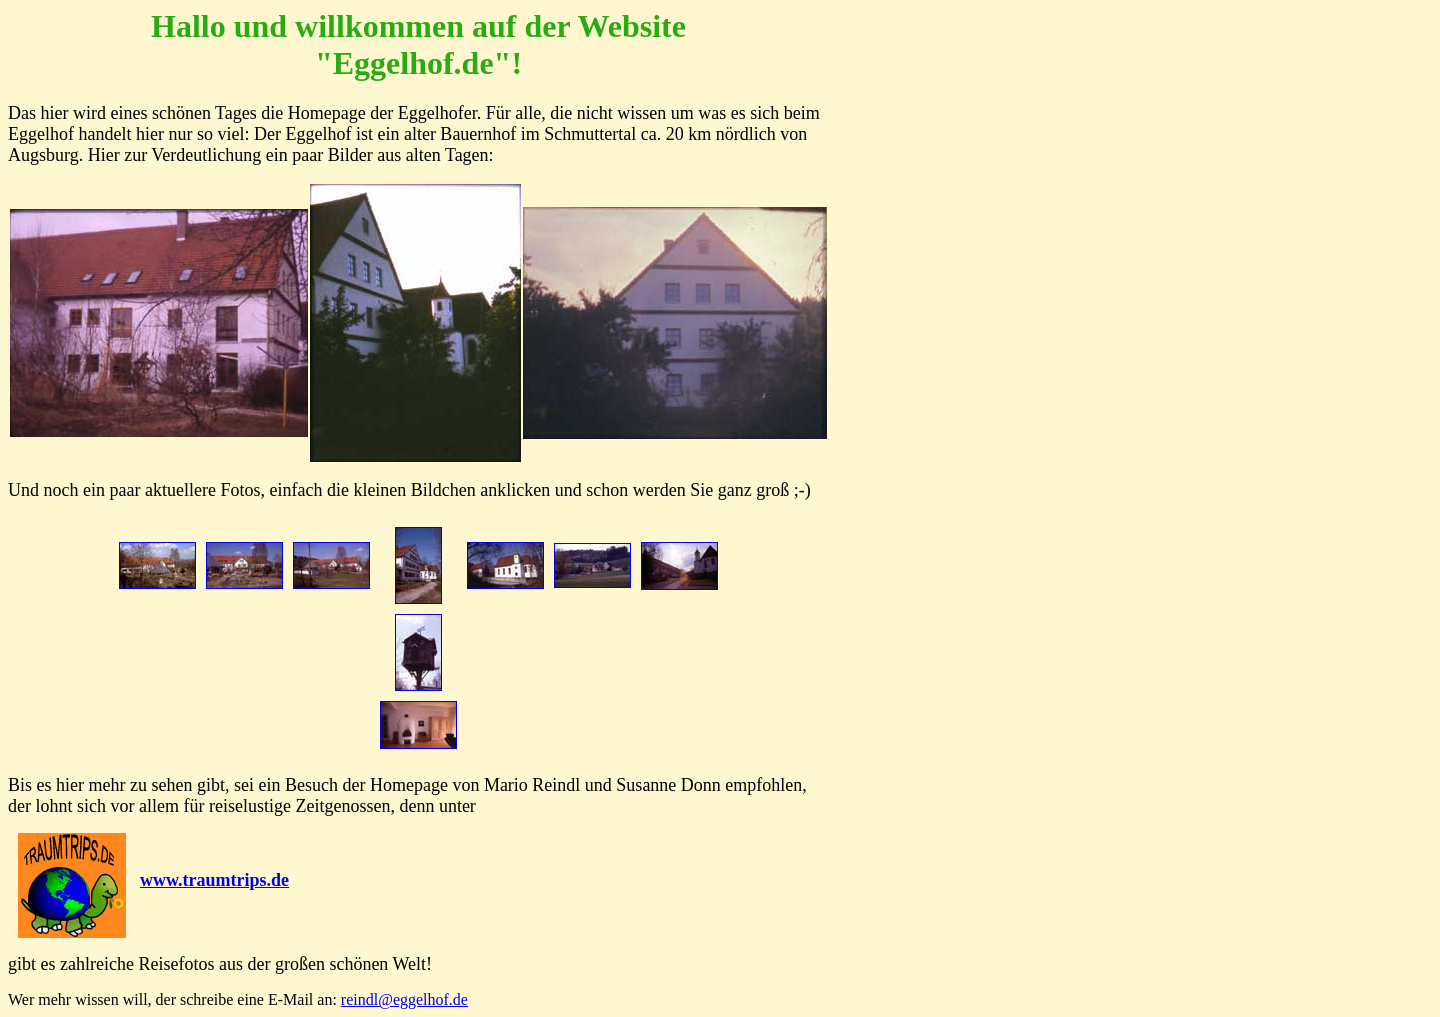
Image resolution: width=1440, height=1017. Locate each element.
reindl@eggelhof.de (404, 999)
